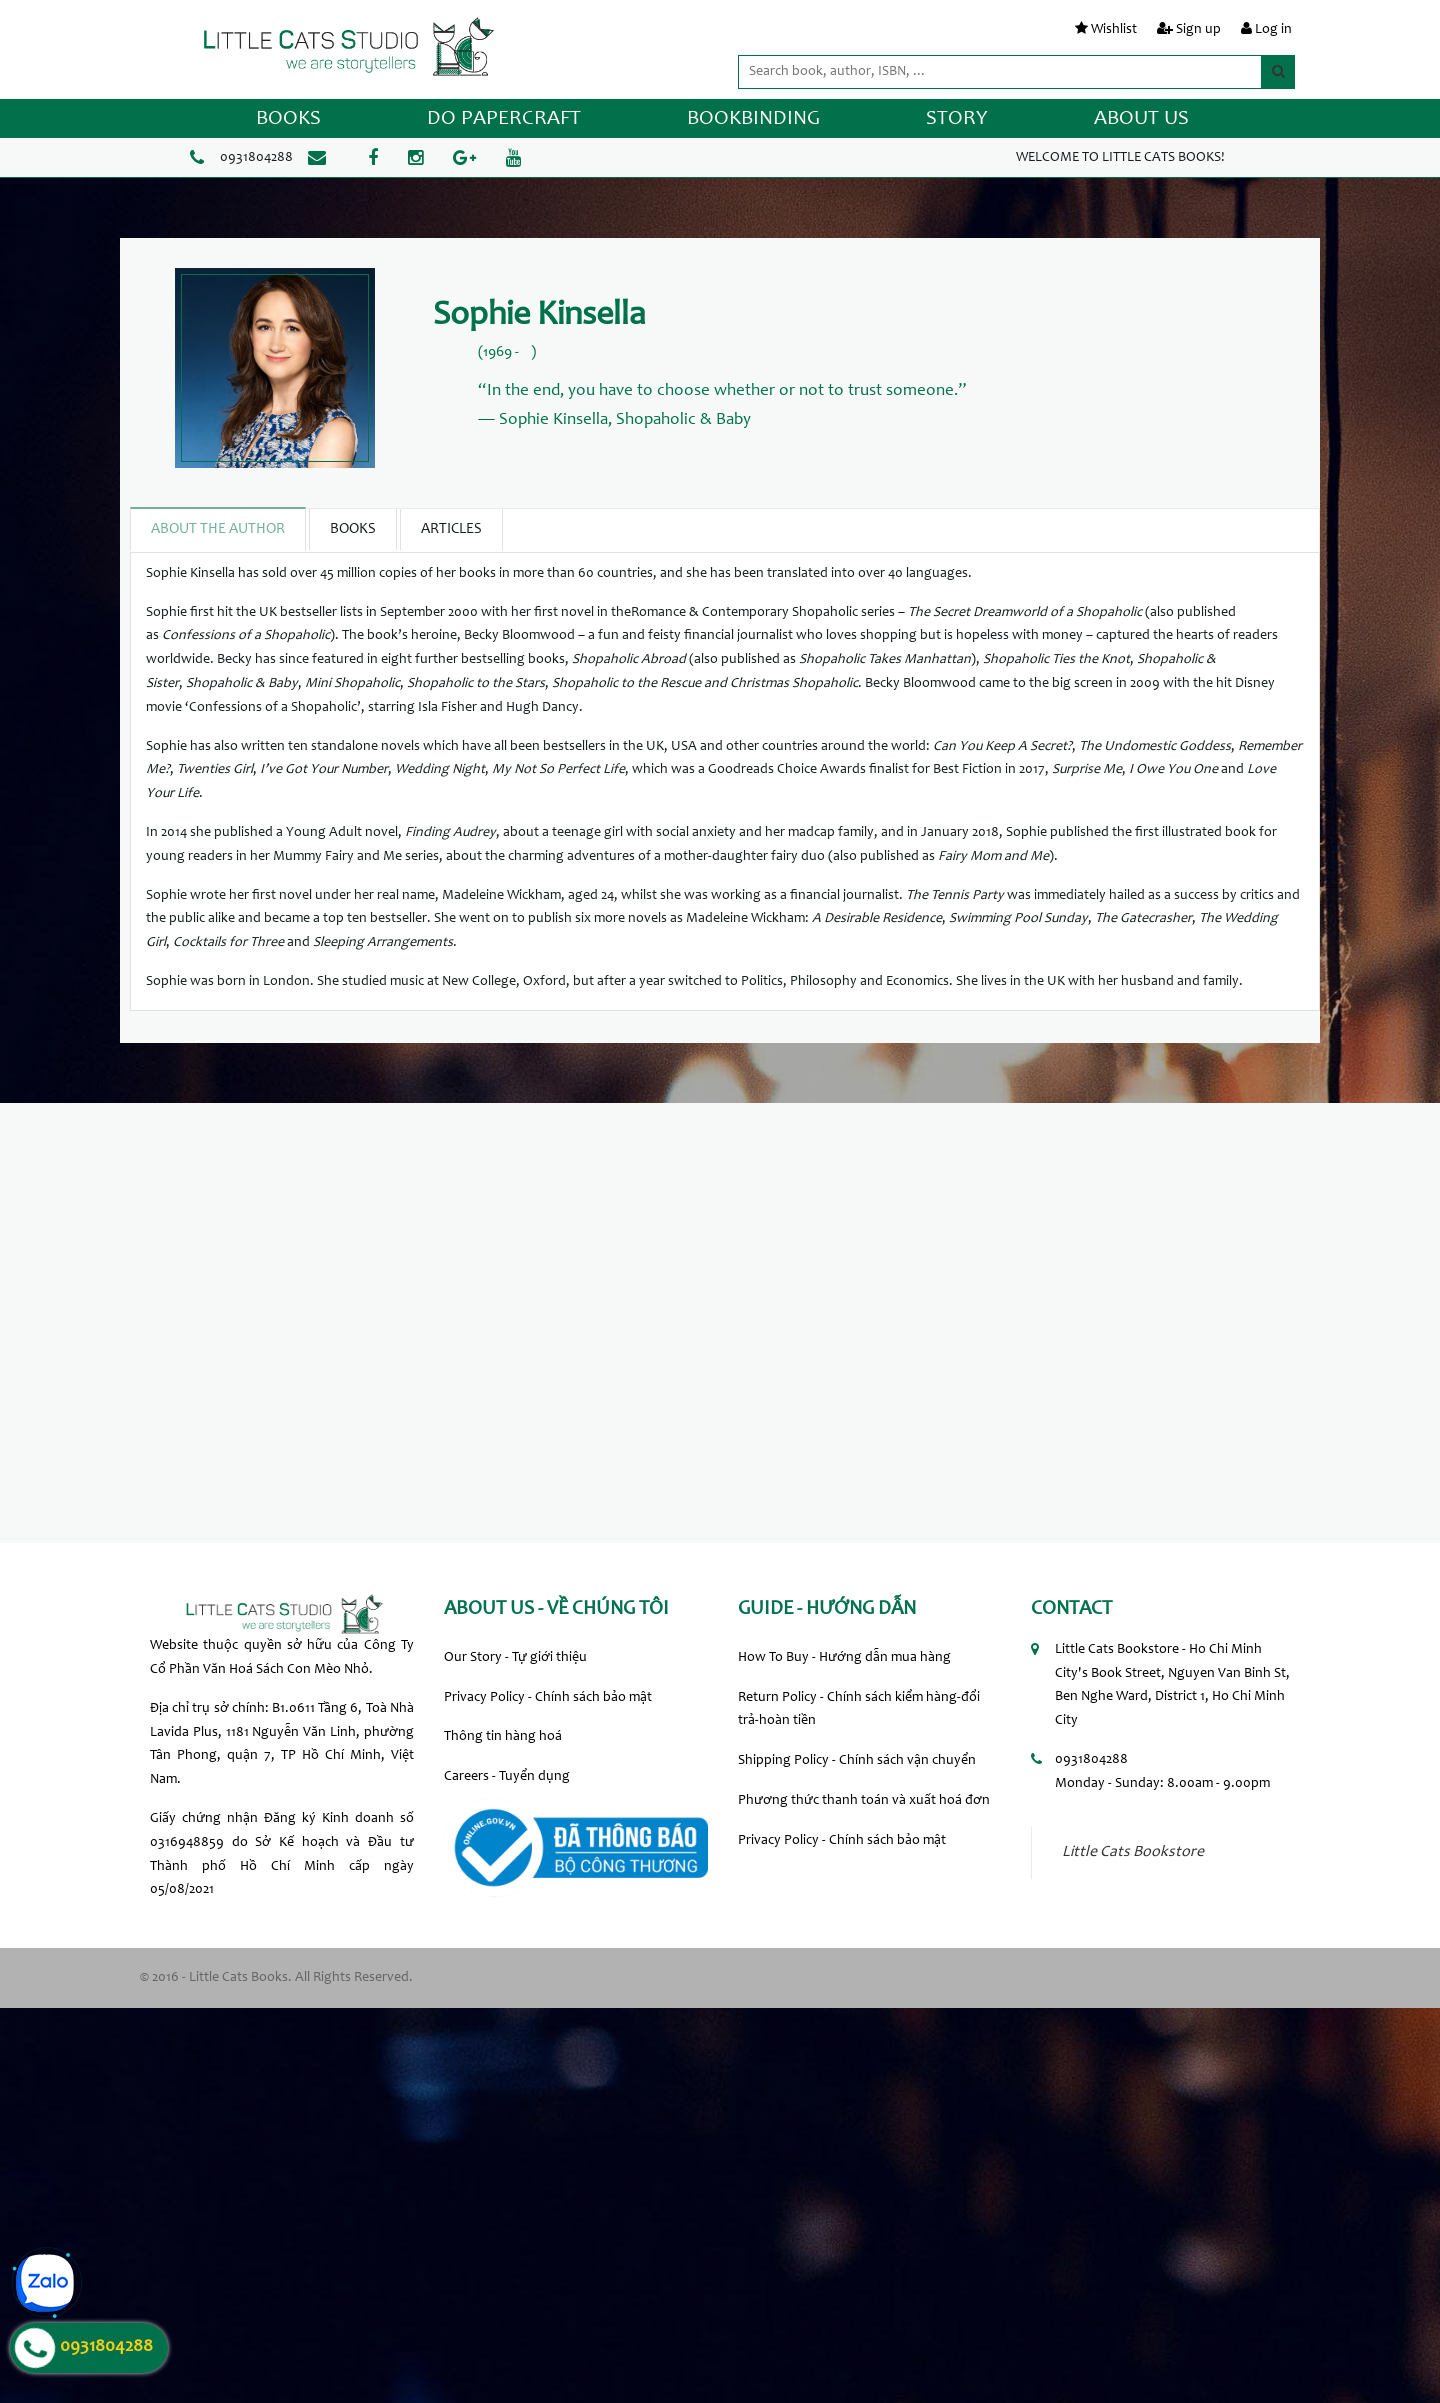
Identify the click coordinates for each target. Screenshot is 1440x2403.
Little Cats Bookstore (1133, 1852)
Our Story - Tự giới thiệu (515, 1658)
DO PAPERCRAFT (504, 119)
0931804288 (256, 158)
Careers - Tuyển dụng (507, 1777)
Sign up (1198, 30)
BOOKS (288, 119)
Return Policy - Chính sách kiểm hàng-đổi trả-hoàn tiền (859, 1710)
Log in (1273, 30)
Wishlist (1114, 30)
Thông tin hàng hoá (503, 1737)
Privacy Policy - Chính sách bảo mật (548, 1698)
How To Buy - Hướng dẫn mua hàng (844, 1658)
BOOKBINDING (753, 119)
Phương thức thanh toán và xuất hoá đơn (864, 1801)
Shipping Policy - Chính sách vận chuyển (857, 1761)
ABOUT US (1141, 119)
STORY (957, 119)
